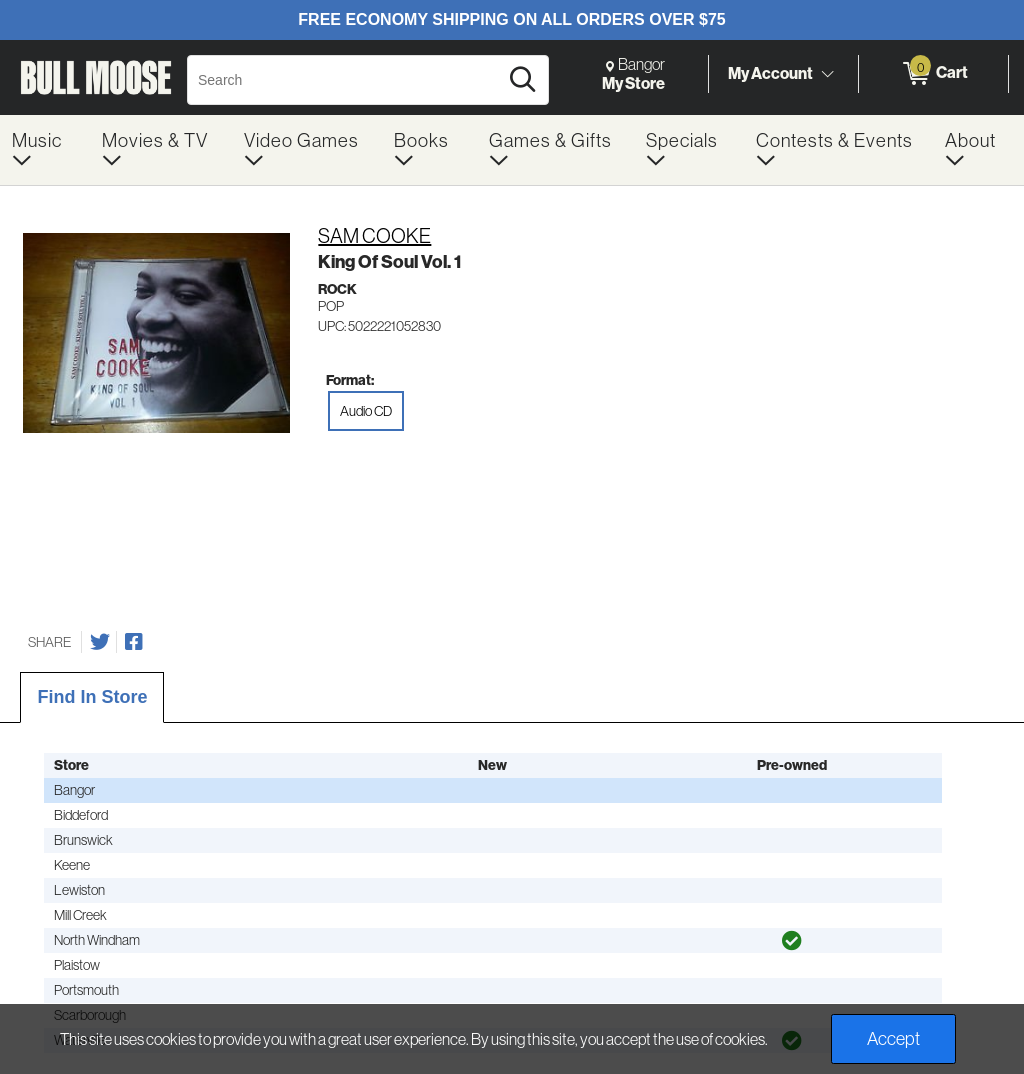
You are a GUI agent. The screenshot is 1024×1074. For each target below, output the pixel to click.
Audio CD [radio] (366, 411)
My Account (770, 73)
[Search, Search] (345, 80)
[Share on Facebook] (134, 642)
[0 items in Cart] (933, 74)
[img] (792, 941)
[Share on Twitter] (100, 642)
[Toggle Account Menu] (827, 75)
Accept (893, 1039)
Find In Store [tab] (92, 697)
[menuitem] (45, 150)
